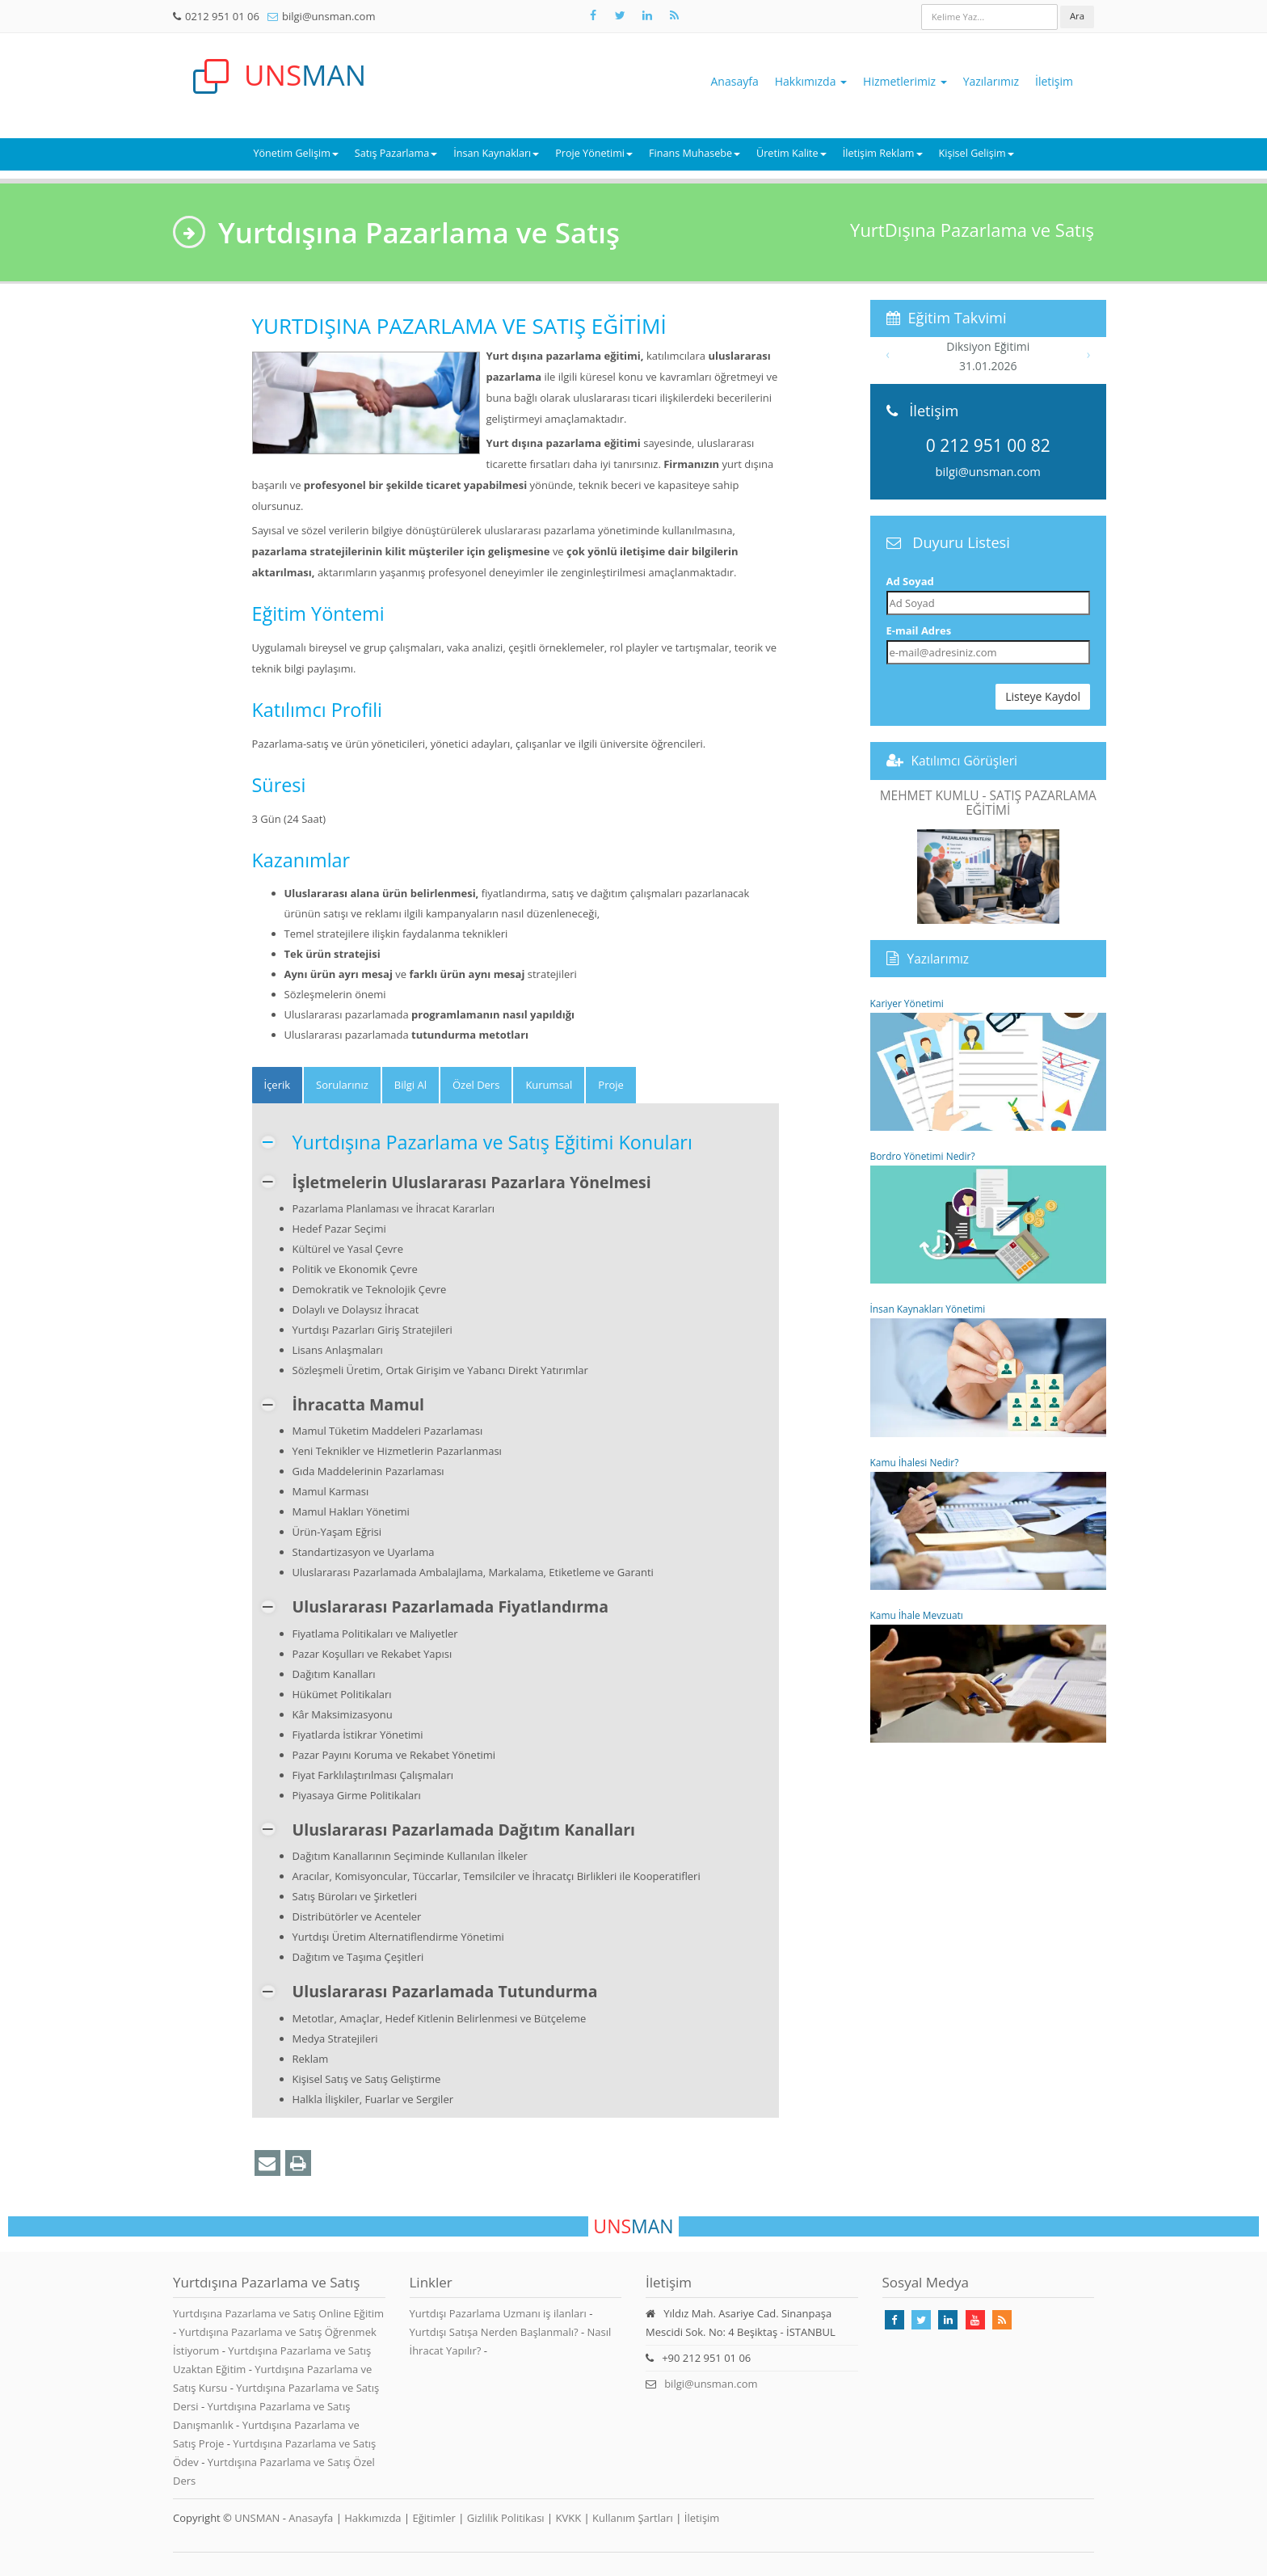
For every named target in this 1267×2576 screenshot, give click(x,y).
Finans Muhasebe (694, 153)
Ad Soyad (910, 581)
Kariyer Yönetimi (988, 1064)
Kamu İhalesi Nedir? (988, 1523)
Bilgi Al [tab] (410, 1084)
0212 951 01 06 (222, 16)
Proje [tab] (611, 1084)
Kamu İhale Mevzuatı (988, 1675)
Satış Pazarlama (396, 153)
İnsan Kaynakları (496, 153)
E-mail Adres (919, 630)
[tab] (277, 1085)
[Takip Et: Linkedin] (948, 2319)
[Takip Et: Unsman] (647, 15)
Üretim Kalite (791, 153)
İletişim (1054, 81)
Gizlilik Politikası (506, 2518)
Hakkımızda (811, 81)
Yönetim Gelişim (295, 153)
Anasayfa (735, 81)
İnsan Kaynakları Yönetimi (988, 1369)
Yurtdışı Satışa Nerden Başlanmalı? (494, 2332)
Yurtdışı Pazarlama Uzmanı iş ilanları (498, 2313)
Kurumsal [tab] (548, 1084)
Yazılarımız (991, 81)
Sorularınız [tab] (342, 1084)
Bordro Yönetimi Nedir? (988, 1216)
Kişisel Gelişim (976, 153)
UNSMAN (257, 2518)
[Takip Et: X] (619, 15)
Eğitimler (433, 2518)
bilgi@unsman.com (328, 16)
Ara (1077, 16)
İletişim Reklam (883, 153)
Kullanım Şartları (632, 2518)
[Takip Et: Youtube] (975, 2319)
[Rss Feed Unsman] (674, 15)
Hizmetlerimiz (905, 81)
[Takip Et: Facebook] (593, 15)
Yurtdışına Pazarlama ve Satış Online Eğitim (278, 2313)
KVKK (569, 2518)
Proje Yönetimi (594, 153)
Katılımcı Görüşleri (964, 760)
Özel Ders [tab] (475, 1084)
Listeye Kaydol (1042, 696)
